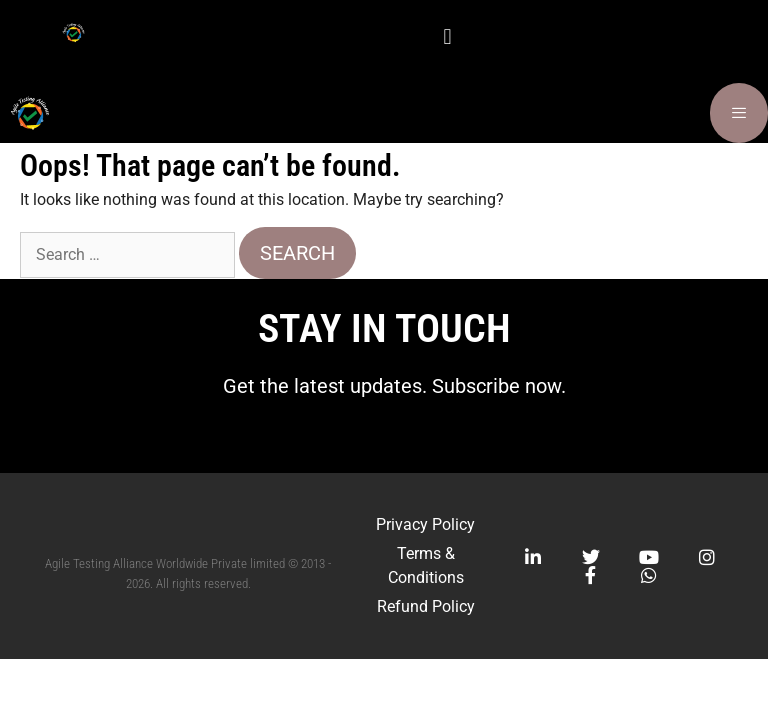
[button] (447, 36)
